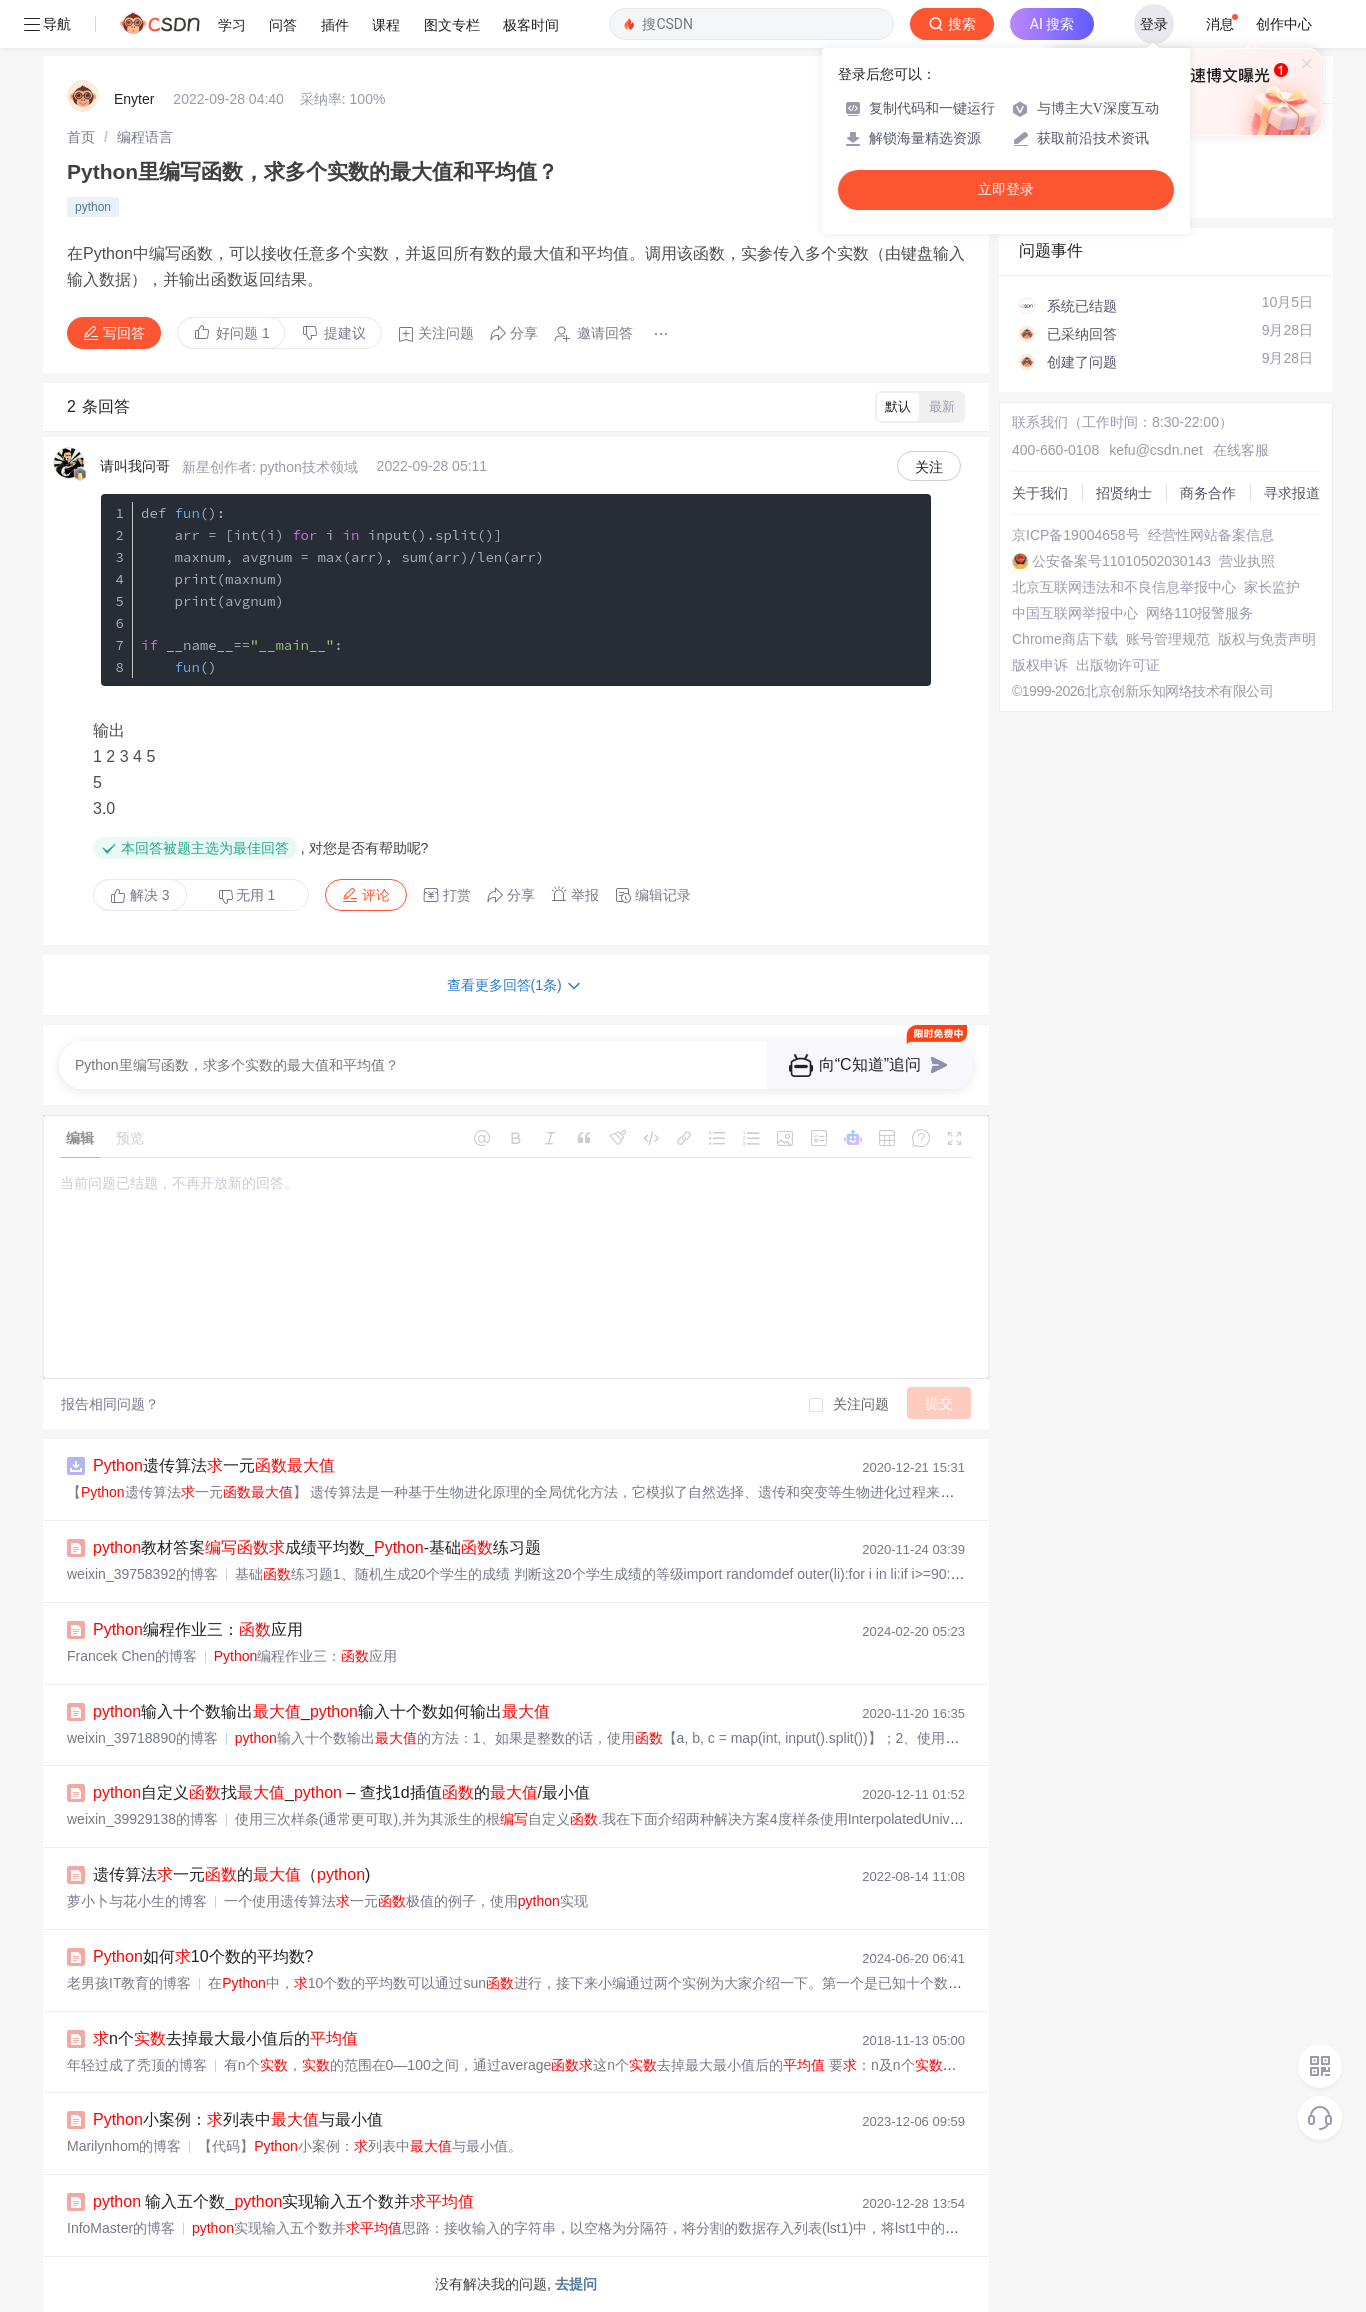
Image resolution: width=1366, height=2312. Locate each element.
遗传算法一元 (214, 1465)
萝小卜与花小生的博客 (137, 1901)
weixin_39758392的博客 (142, 1574)
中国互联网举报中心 (1075, 613)
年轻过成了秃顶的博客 (137, 2065)
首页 (81, 137)
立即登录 (1006, 189)
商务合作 (1208, 493)
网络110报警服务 (1199, 613)
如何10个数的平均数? (203, 1956)
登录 (1154, 24)
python (93, 207)
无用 (247, 895)
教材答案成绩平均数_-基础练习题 (317, 1547)
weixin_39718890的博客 (142, 1738)
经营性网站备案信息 (1211, 535)
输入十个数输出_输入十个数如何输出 (321, 1711)
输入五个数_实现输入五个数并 (283, 2201)
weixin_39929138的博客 (142, 1819)
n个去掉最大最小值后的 (225, 2038)
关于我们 (1040, 493)
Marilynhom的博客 (124, 2146)
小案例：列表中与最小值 (238, 2119)
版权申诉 (1040, 665)
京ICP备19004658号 (1076, 535)
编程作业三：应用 (198, 1629)
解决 (140, 895)
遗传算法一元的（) (231, 1874)
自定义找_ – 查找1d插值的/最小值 (341, 1792)
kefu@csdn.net (1156, 450)
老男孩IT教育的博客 (129, 1983)
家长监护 (1272, 587)
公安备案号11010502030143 (1121, 561)
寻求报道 (1292, 493)
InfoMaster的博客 (121, 2228)
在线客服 (1241, 450)
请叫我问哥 (135, 466)
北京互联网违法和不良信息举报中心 (1124, 587)
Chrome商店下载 (1065, 639)
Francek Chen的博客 (132, 1656)
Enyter (134, 99)
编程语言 (145, 137)
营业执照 (1247, 561)
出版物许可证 (1118, 665)
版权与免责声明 (1267, 639)
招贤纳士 (1124, 493)
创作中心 (1284, 24)
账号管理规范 (1168, 639)
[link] (81, 137)
